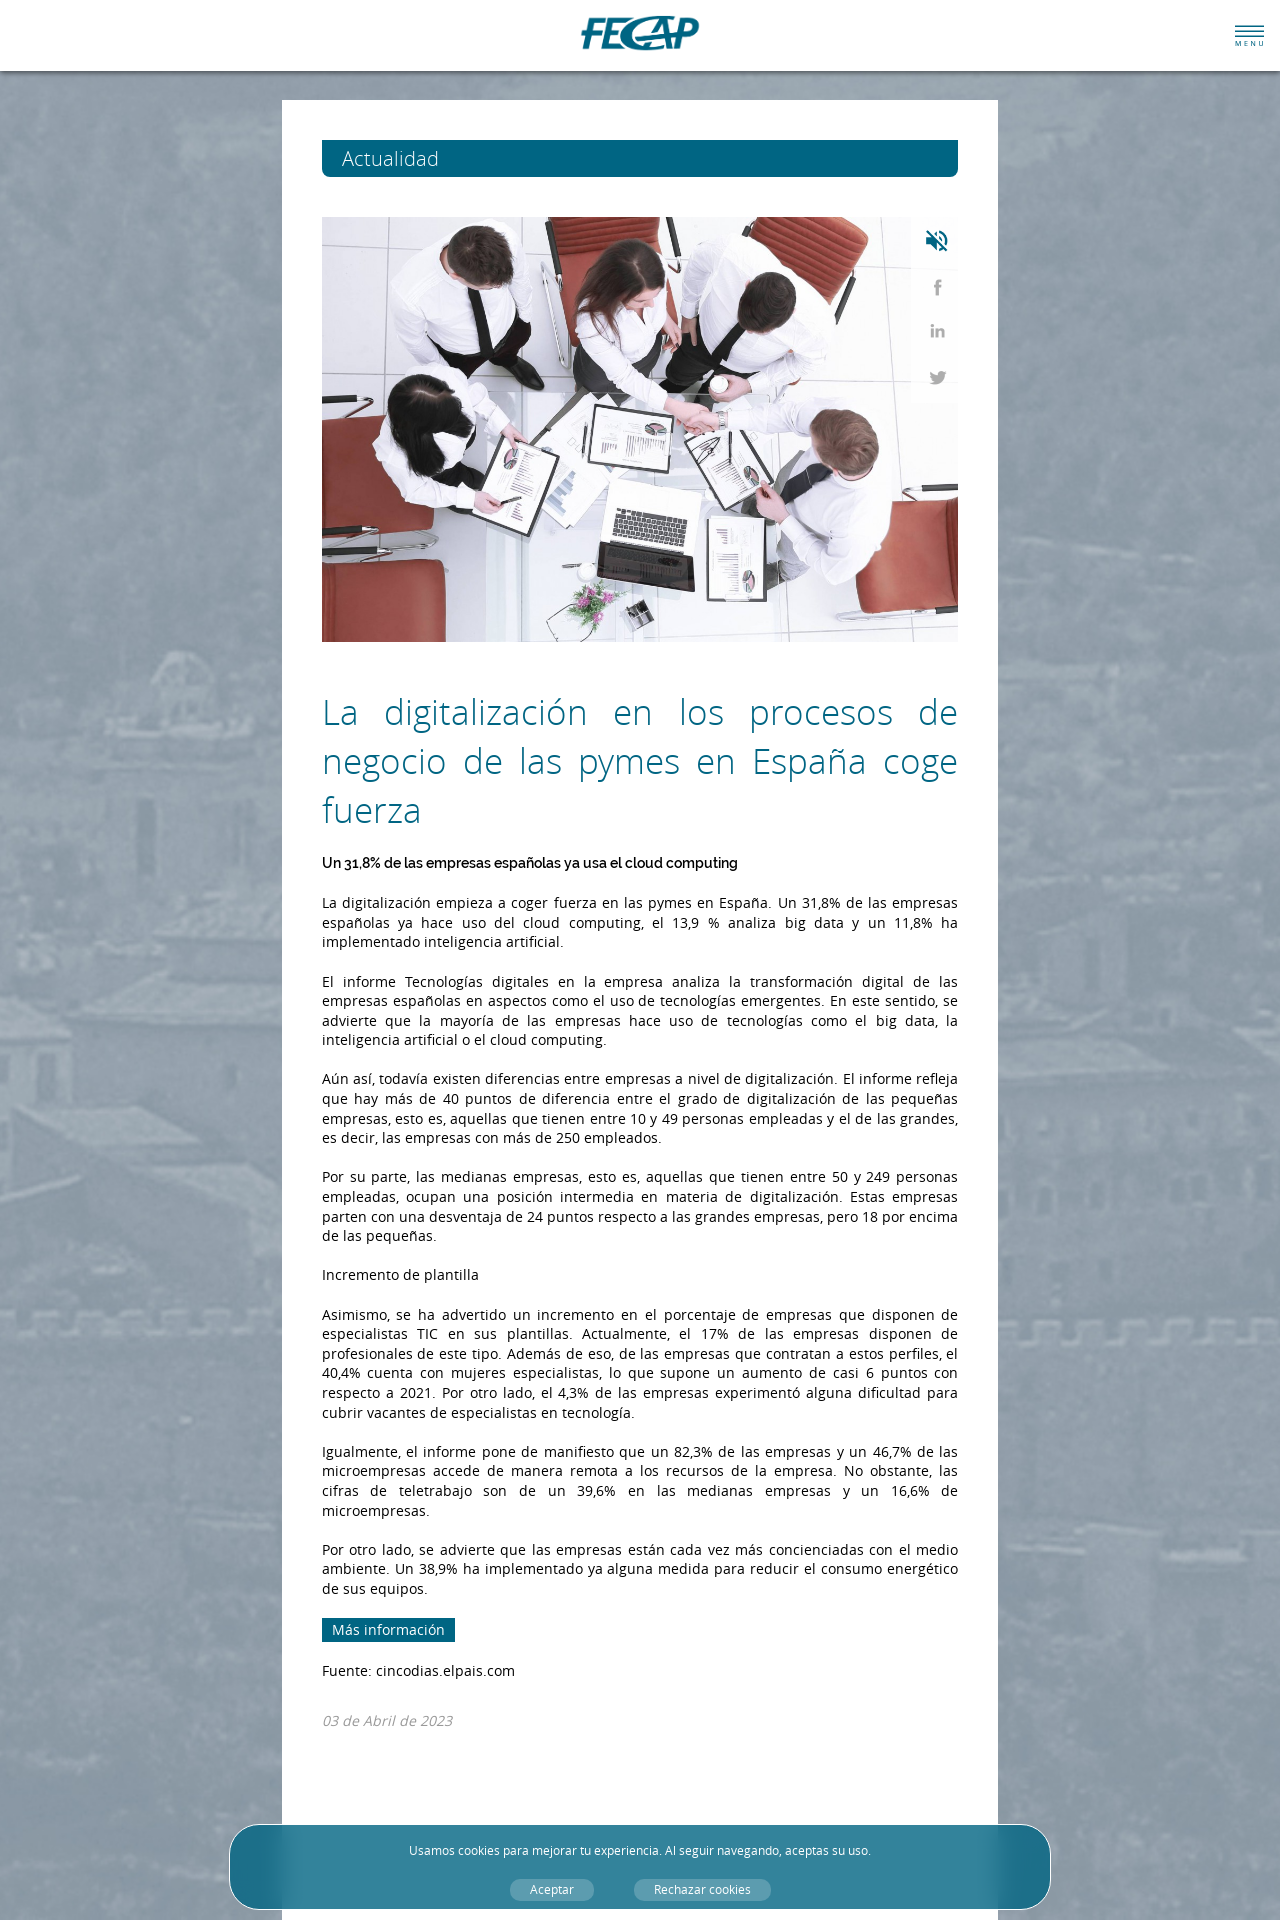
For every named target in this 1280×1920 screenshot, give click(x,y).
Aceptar (552, 1889)
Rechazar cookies (702, 1889)
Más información (388, 1629)
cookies (479, 1850)
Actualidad (427, 158)
